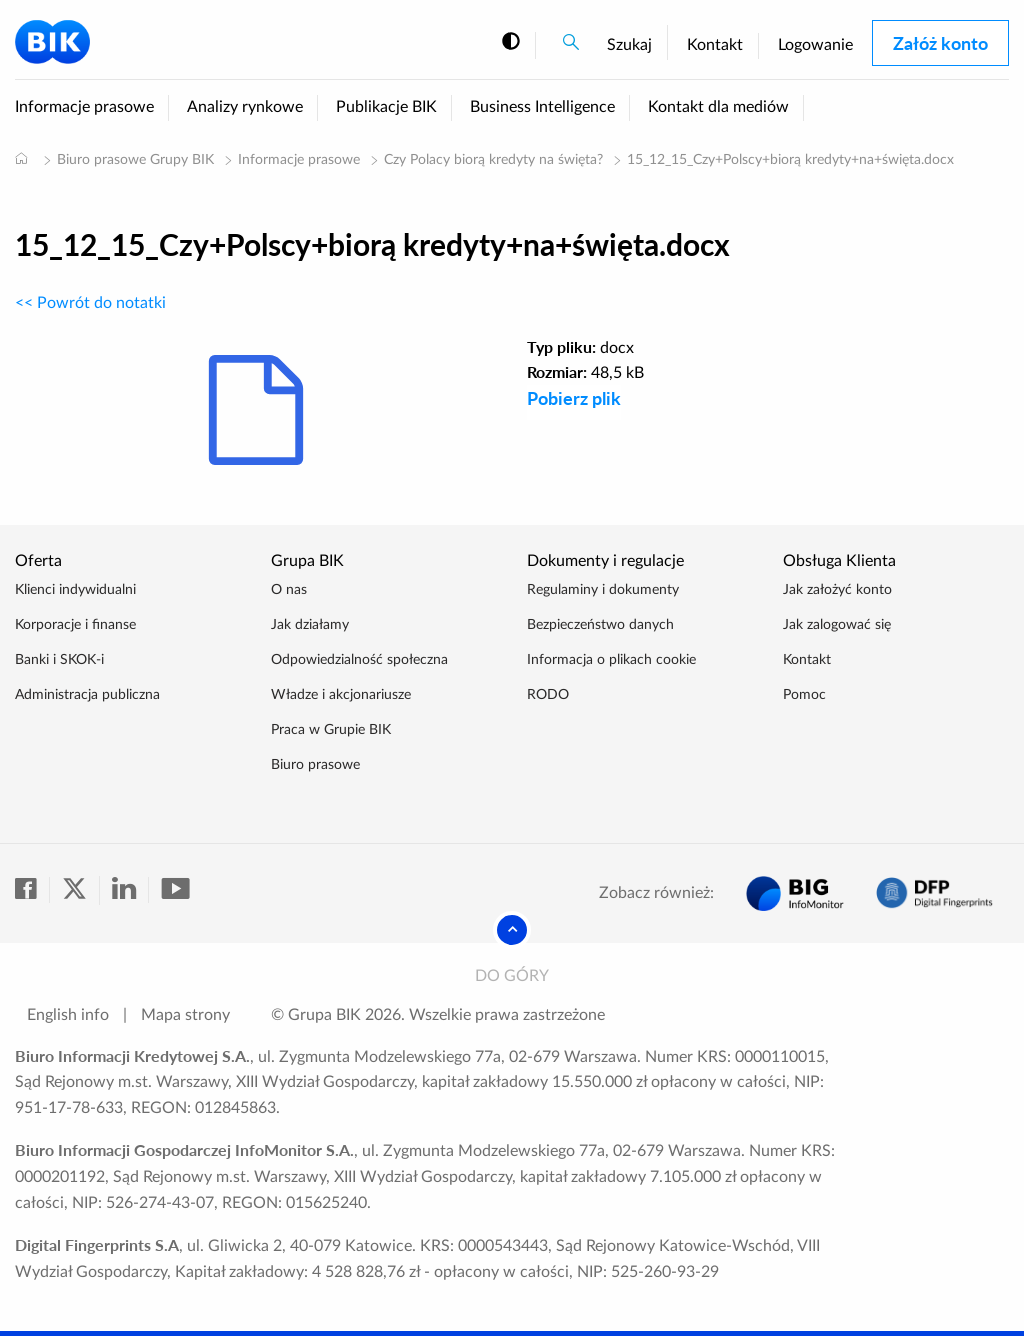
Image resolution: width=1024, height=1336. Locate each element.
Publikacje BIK (386, 107)
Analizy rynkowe (245, 107)
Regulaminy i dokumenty (603, 590)
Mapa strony (185, 1015)
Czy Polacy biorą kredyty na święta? (493, 160)
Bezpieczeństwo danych (600, 625)
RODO (548, 695)
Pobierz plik (574, 398)
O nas (289, 590)
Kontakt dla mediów (718, 107)
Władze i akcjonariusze (341, 695)
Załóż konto (940, 43)
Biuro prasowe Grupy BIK (135, 160)
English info (68, 1015)
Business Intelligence (542, 107)
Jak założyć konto (837, 590)
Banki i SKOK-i (59, 660)
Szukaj (629, 45)
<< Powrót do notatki (90, 303)
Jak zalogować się (837, 625)
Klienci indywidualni (75, 590)
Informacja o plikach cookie (611, 660)
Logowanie (815, 45)
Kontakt (715, 45)
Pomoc (804, 695)
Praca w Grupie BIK (331, 730)
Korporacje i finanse (75, 625)
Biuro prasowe (315, 765)
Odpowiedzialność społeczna (359, 660)
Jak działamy (310, 625)
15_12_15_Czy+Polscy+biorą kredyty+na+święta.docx (790, 160)
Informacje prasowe (84, 107)
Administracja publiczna (87, 695)
